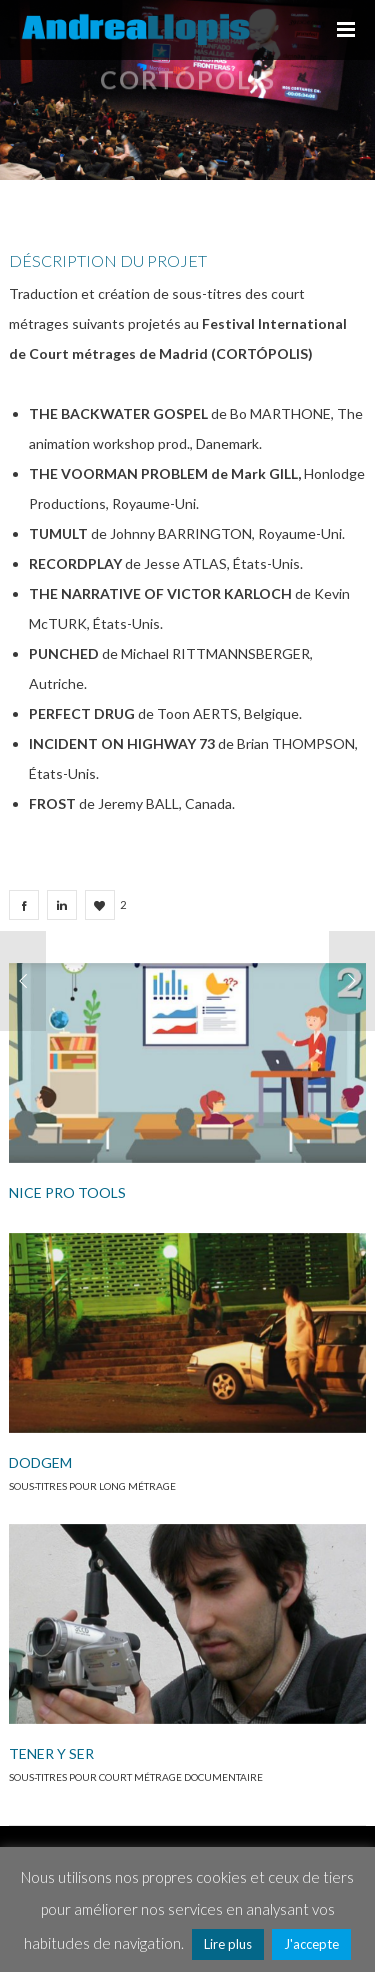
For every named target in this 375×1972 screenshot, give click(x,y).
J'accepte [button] (311, 1944)
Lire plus (228, 1944)
